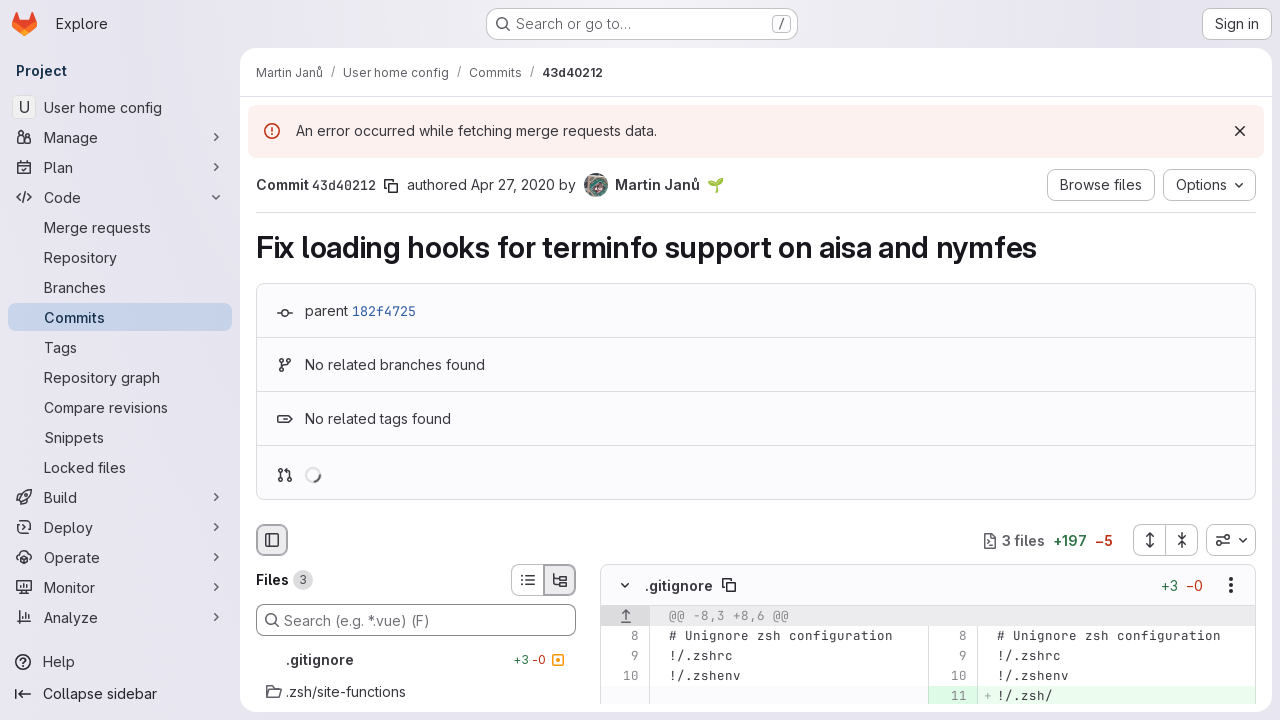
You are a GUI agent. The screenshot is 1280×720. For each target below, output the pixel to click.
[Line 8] (622, 637)
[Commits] (120, 317)
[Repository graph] (120, 377)
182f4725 (384, 311)
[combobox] (1231, 540)
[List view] (527, 580)
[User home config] (120, 107)
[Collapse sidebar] (120, 694)
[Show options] (1231, 586)
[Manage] (120, 137)
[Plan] (120, 167)
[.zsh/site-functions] (416, 692)
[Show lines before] (625, 617)
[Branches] (120, 287)
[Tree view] (560, 580)
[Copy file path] (729, 586)
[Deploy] (120, 527)
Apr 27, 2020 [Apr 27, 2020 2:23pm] (513, 184)
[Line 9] (622, 657)
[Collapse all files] (1182, 540)
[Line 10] (622, 677)
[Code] (120, 197)
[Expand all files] (1149, 540)
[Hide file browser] (272, 540)
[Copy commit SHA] (391, 186)
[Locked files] (120, 467)
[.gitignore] (416, 660)
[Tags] (120, 347)
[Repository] (120, 257)
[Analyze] (120, 617)
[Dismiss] (1240, 131)
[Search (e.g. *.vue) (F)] (416, 620)
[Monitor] (120, 587)
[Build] (120, 497)
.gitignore (679, 585)
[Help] (120, 662)
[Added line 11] (950, 697)
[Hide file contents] (625, 586)
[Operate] (120, 557)
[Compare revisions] (120, 407)
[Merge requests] (120, 227)
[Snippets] (120, 437)
